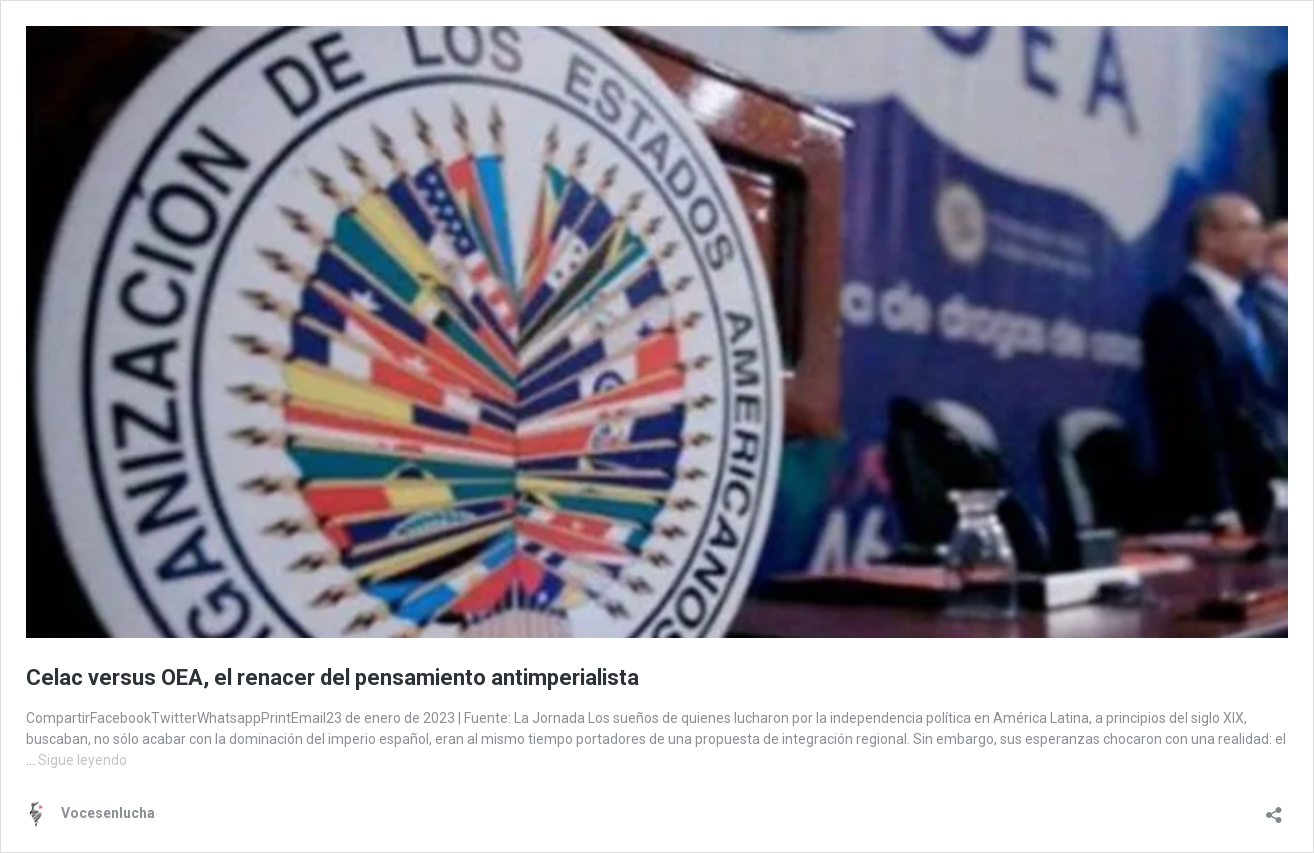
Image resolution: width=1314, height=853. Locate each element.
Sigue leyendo (82, 760)
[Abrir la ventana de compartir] (1274, 808)
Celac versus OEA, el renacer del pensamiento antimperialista (332, 677)
